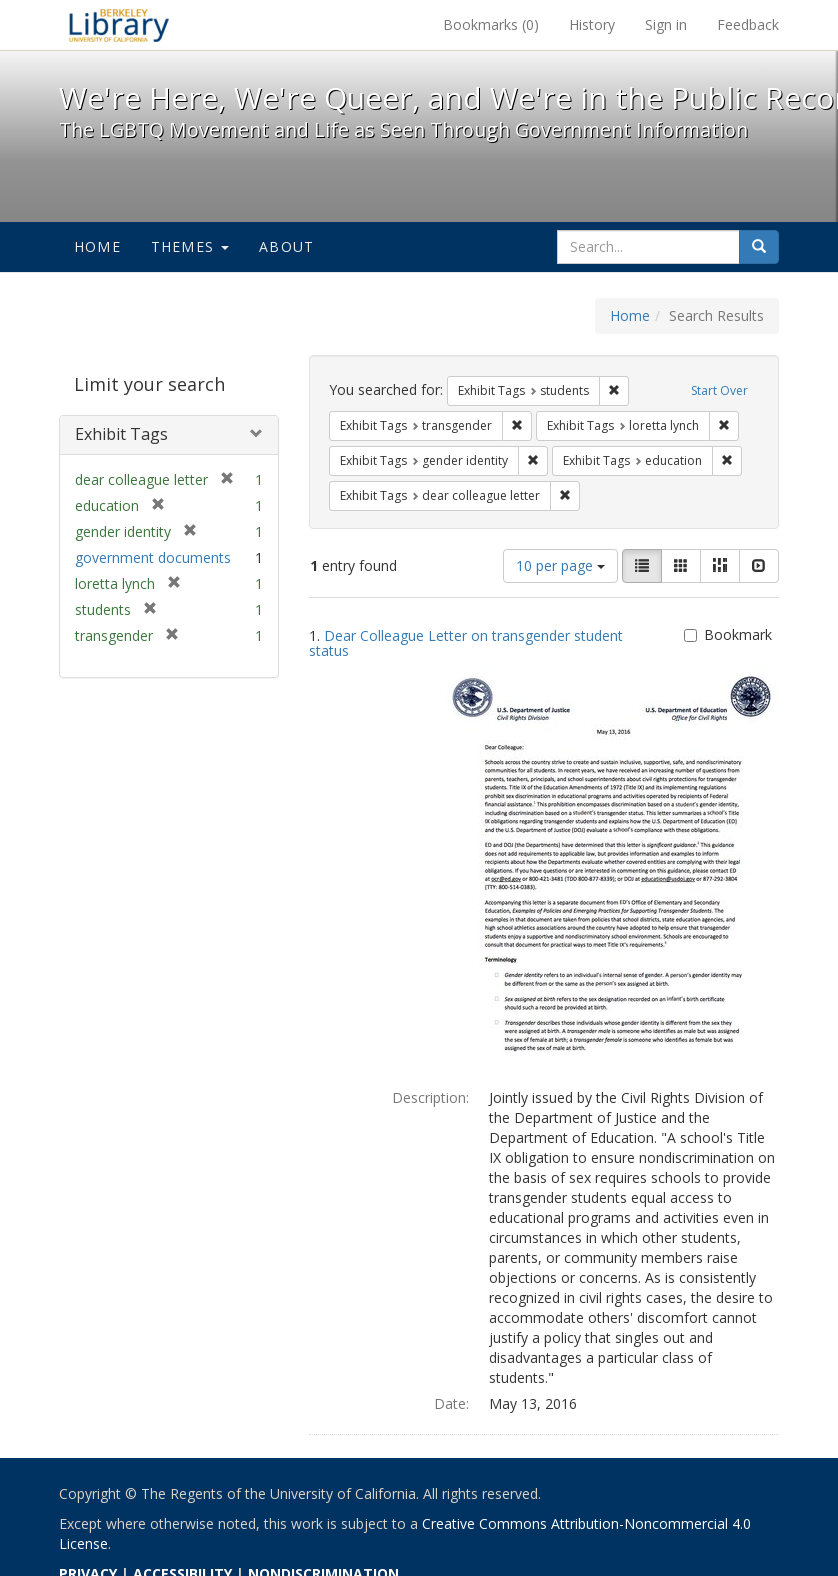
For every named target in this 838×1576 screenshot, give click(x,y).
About (286, 246)
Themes (190, 246)
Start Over (719, 390)
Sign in (666, 24)
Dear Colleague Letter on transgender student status (466, 643)
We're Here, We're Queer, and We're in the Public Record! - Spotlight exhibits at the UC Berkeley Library (119, 25)
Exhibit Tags (121, 434)
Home (97, 246)
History (592, 24)
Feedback (748, 24)
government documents (153, 557)
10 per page (560, 565)
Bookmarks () (491, 24)
